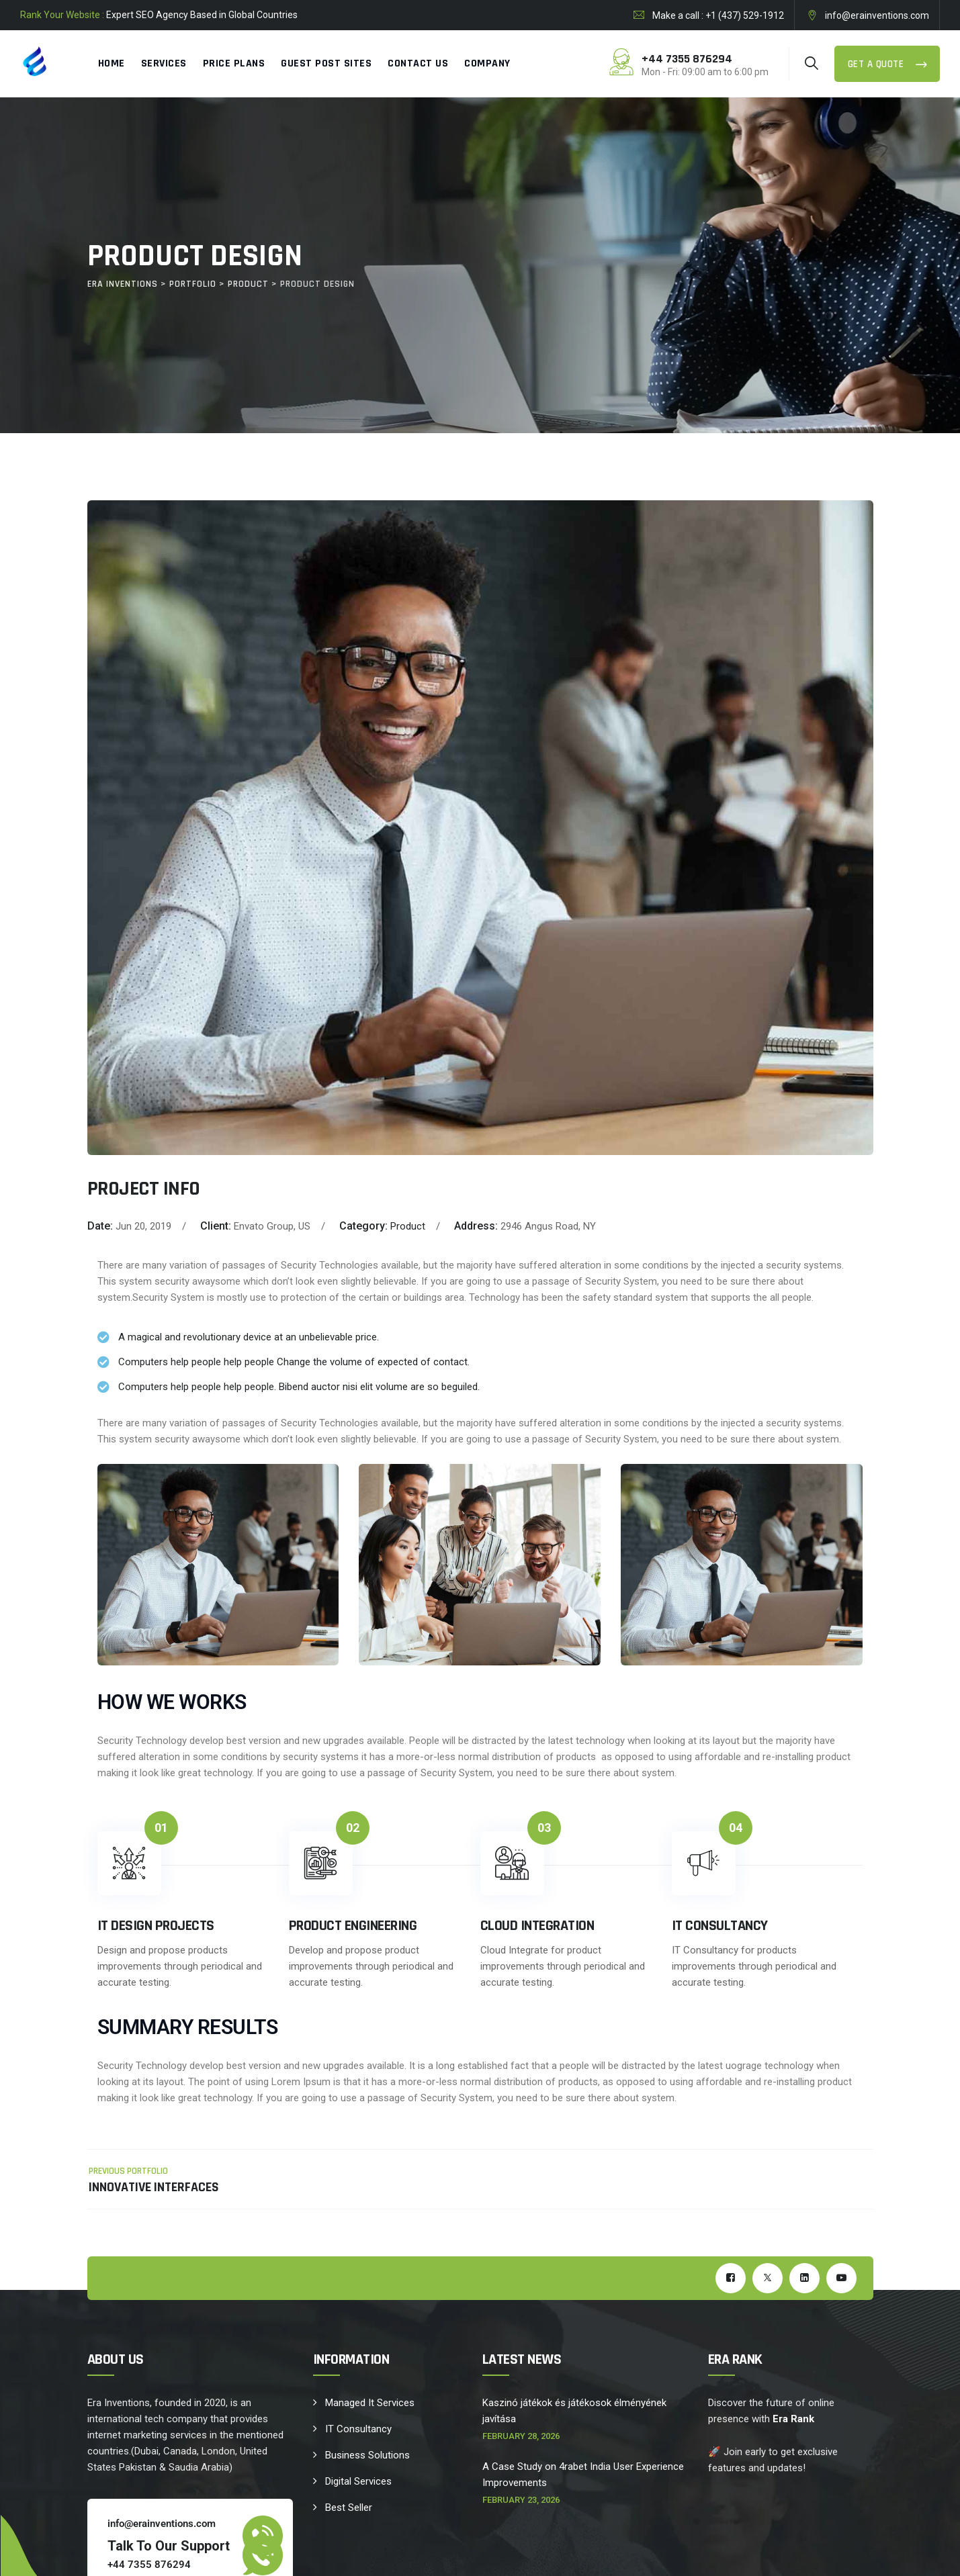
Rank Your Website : (62, 14)
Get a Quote (877, 64)
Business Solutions (367, 2455)
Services (164, 63)
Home (111, 63)
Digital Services (358, 2481)
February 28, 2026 (521, 2436)
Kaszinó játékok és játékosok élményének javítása (574, 2411)
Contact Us (418, 63)
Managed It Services (369, 2403)
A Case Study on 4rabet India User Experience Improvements (583, 2474)
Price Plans (234, 63)
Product (407, 1226)
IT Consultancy (358, 2429)
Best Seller (348, 2507)
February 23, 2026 (521, 2500)
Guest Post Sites (326, 63)
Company (487, 63)
